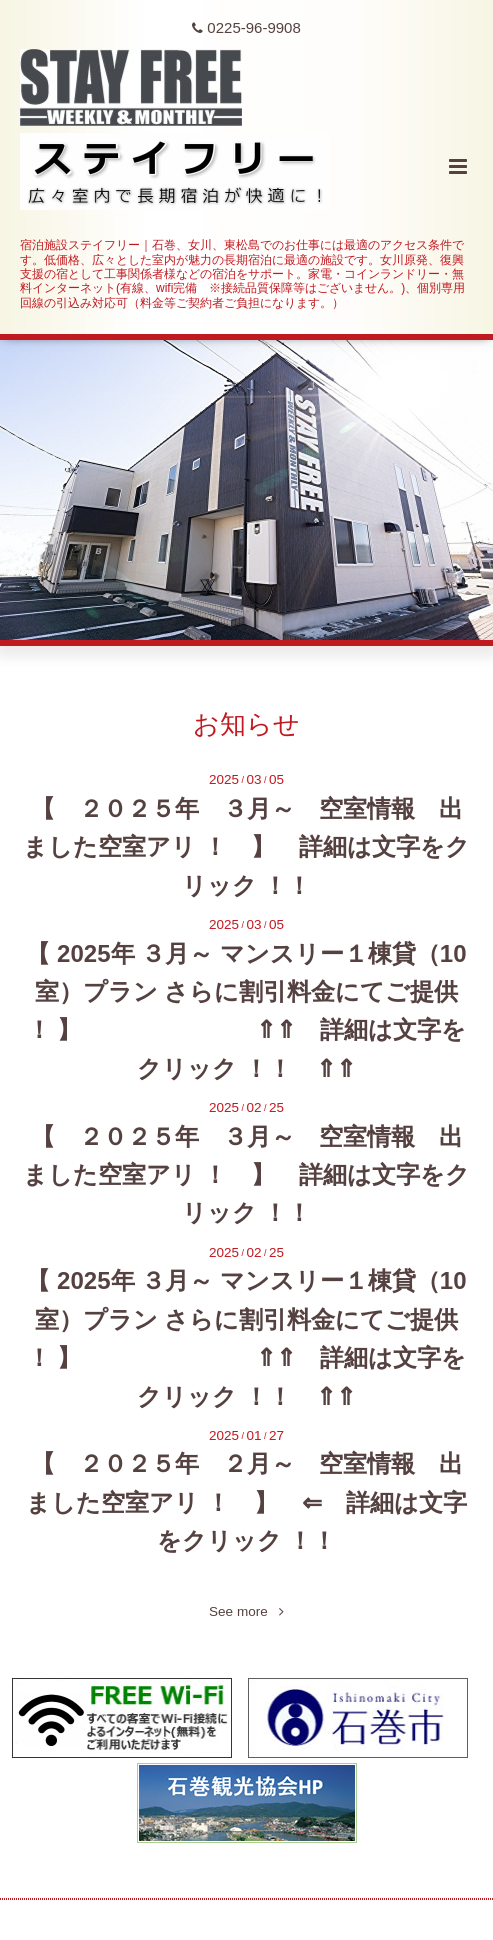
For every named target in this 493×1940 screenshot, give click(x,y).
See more (246, 1612)
